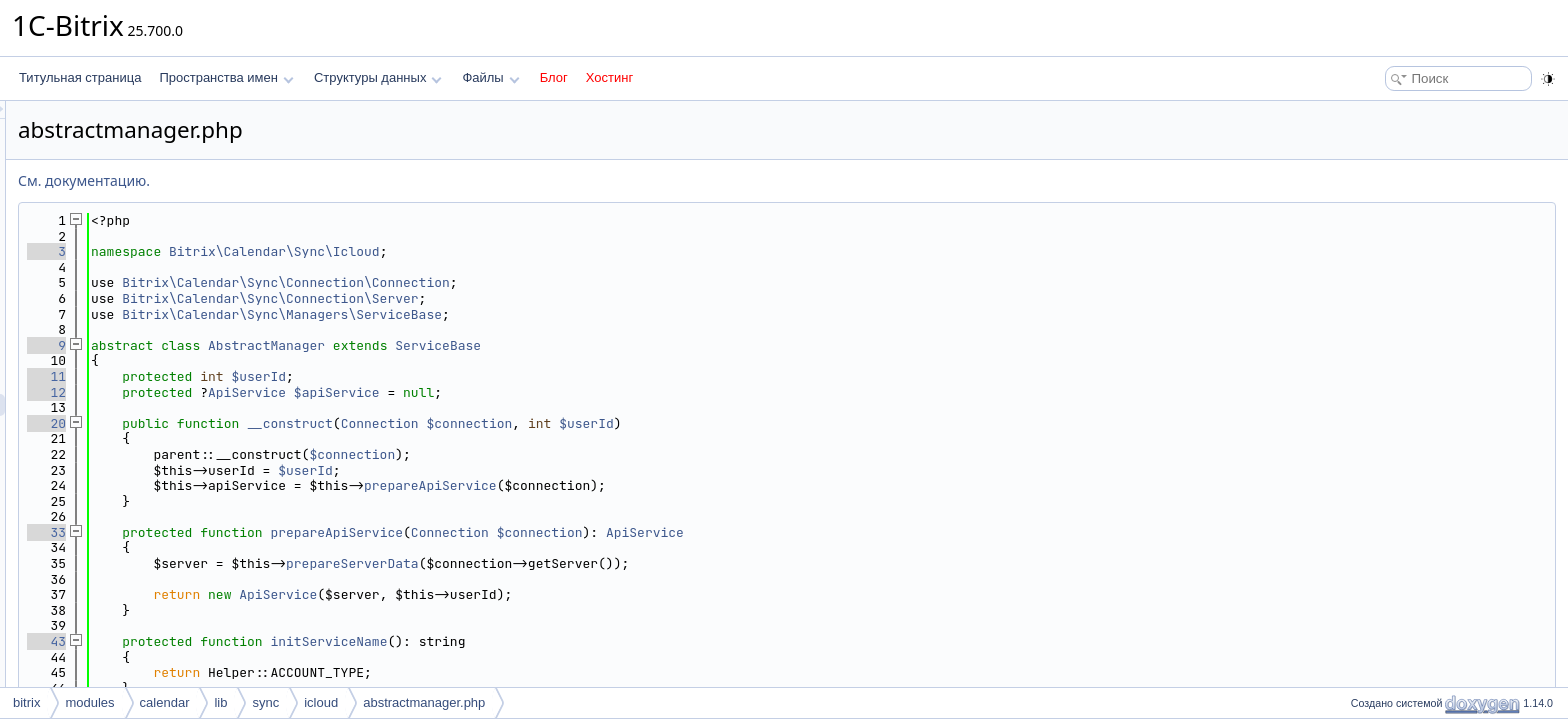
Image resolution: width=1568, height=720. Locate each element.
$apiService (587, 392)
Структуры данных (378, 77)
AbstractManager (516, 345)
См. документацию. (334, 180)
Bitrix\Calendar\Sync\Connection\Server (520, 298)
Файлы (490, 77)
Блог (554, 77)
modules (89, 702)
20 (296, 423)
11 (296, 376)
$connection (720, 423)
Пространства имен (226, 77)
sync (265, 702)
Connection (630, 423)
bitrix (26, 702)
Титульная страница (80, 77)
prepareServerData (602, 563)
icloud (321, 702)
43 (296, 641)
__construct (540, 423)
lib (220, 702)
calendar (165, 702)
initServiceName (578, 641)
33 (296, 532)
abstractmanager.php (424, 702)
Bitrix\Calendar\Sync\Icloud (524, 251)
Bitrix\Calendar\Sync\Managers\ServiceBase (532, 314)
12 (296, 392)
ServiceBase (688, 345)
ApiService (497, 392)
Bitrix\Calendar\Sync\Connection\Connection (536, 282)
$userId (508, 376)
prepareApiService (680, 485)
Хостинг (609, 77)
